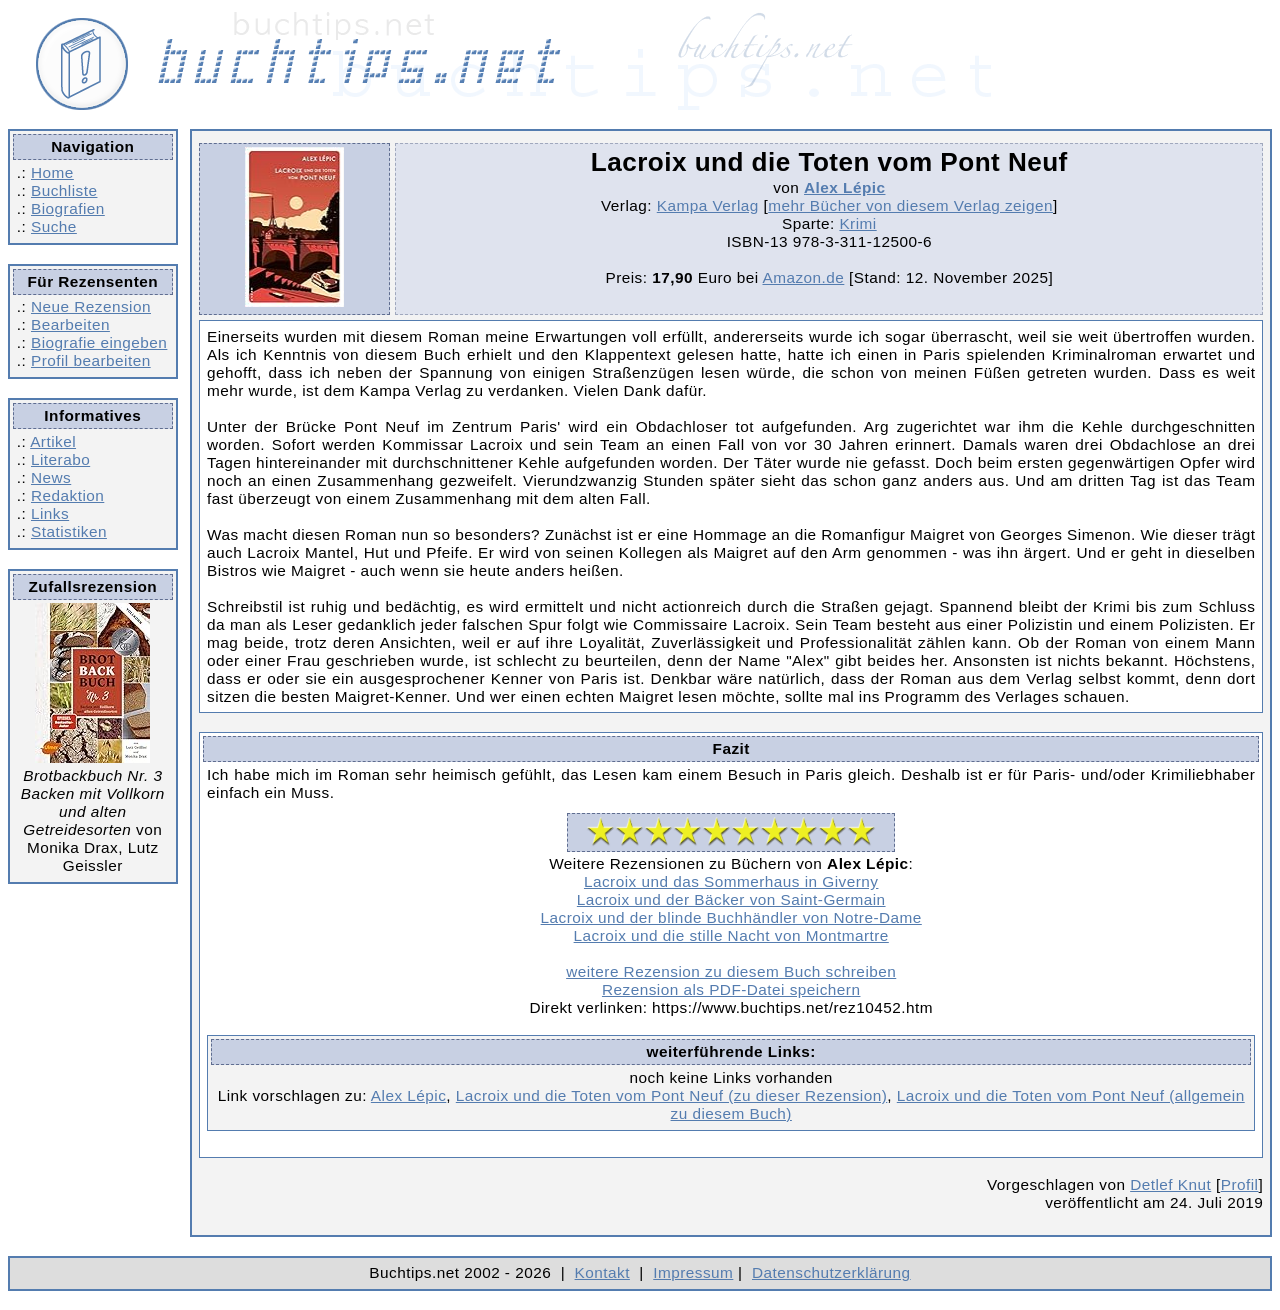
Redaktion (67, 495)
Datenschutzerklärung (831, 1272)
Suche (54, 226)
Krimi (857, 223)
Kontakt (602, 1272)
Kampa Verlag (708, 205)
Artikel (53, 441)
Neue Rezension (91, 306)
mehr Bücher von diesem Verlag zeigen (910, 205)
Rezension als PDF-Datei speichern (731, 989)
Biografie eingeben (99, 342)
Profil (1240, 1184)
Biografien (68, 208)
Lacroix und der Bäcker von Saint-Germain (731, 899)
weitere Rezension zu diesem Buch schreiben (731, 971)
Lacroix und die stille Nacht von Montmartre (731, 935)
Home (52, 172)
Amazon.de (803, 277)
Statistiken (69, 531)
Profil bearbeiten (91, 360)
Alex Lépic (844, 187)
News (51, 477)
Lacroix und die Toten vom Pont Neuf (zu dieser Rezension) (672, 1095)
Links (50, 513)
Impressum (693, 1272)
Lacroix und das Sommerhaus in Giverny (731, 881)
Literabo (60, 459)
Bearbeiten (70, 324)
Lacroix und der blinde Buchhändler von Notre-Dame (731, 917)
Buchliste (64, 190)
